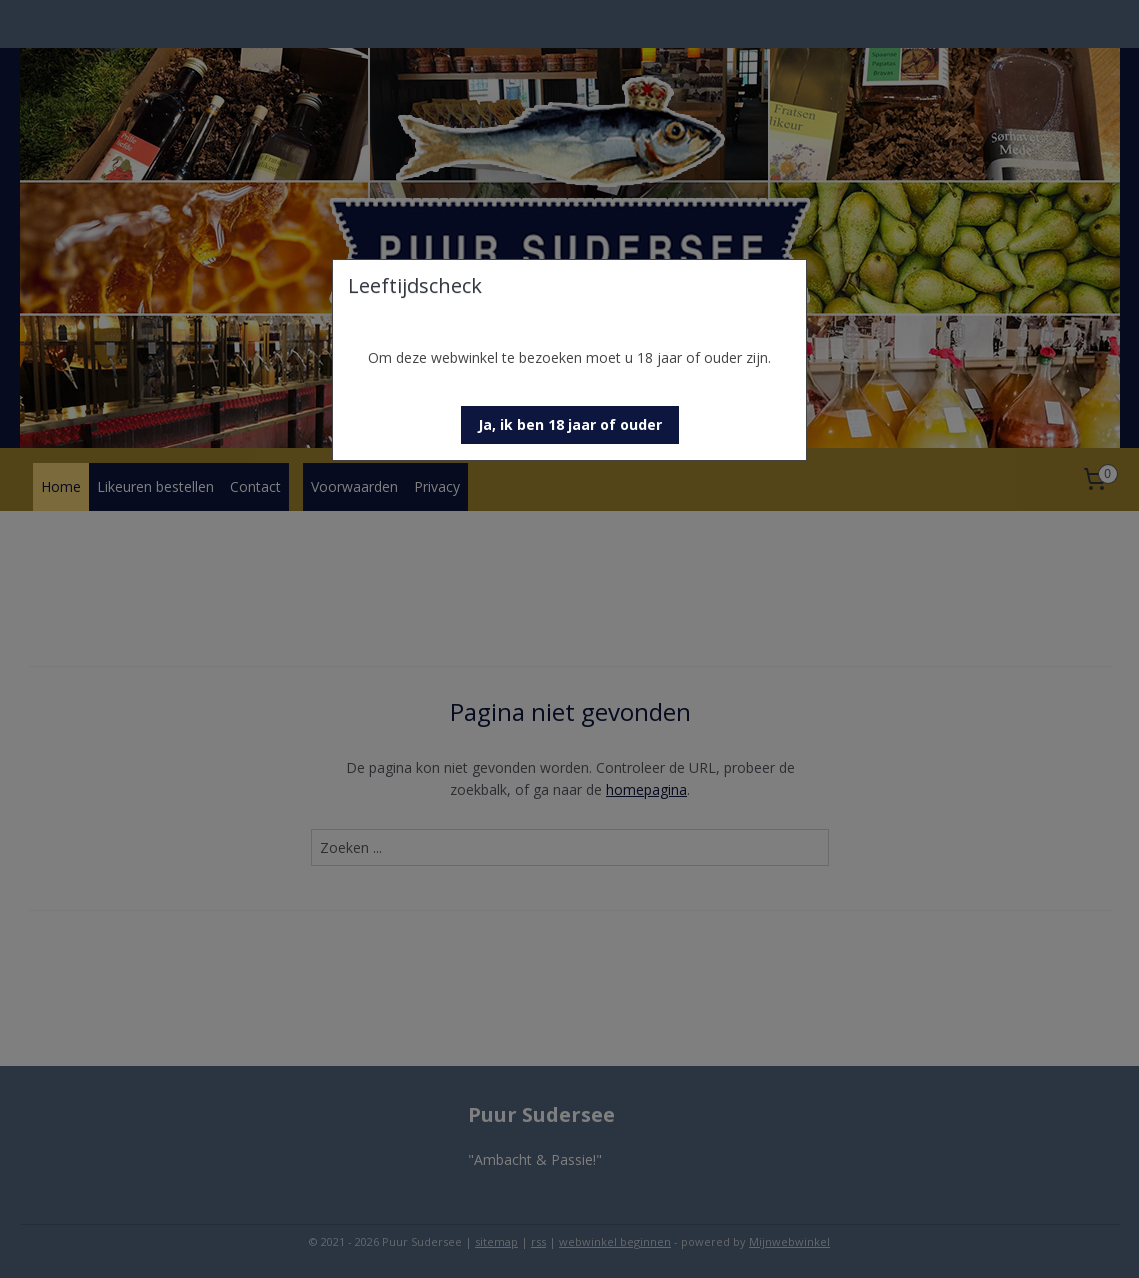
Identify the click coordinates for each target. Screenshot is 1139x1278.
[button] (570, 425)
